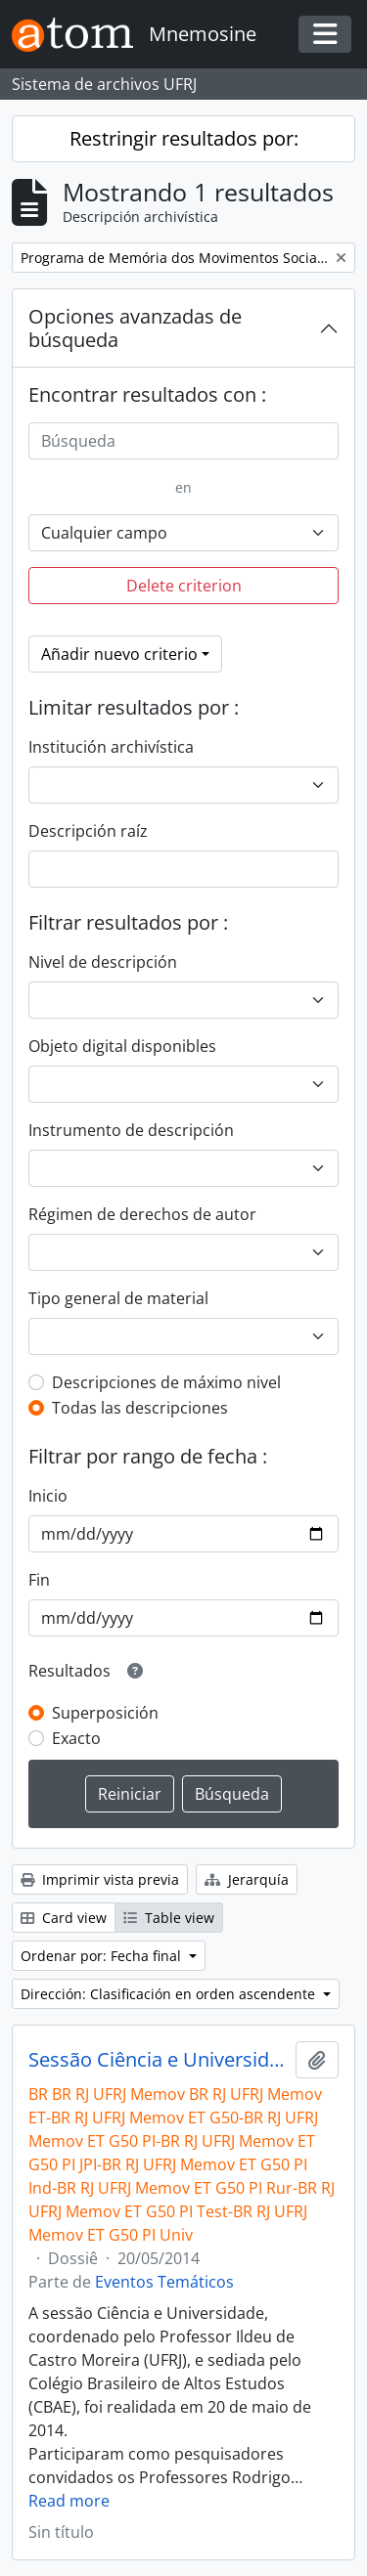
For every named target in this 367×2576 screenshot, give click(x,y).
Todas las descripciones (140, 1408)
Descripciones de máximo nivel (166, 1382)
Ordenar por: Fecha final (103, 1955)
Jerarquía (247, 1879)
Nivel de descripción (102, 962)
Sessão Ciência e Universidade (158, 2060)
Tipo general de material (118, 1298)
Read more (69, 2500)
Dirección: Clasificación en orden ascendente (170, 1994)
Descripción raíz (88, 831)
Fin (39, 1580)
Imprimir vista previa (100, 1879)
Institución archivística (111, 747)
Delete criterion (184, 585)
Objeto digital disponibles (122, 1046)
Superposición (105, 1713)
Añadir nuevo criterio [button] (119, 654)
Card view (64, 1917)
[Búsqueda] (183, 440)
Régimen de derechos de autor (142, 1214)
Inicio (48, 1495)
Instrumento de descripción (131, 1130)
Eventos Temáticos (164, 2281)
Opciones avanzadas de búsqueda (135, 328)
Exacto (76, 1738)
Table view (168, 1917)
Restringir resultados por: (183, 138)
